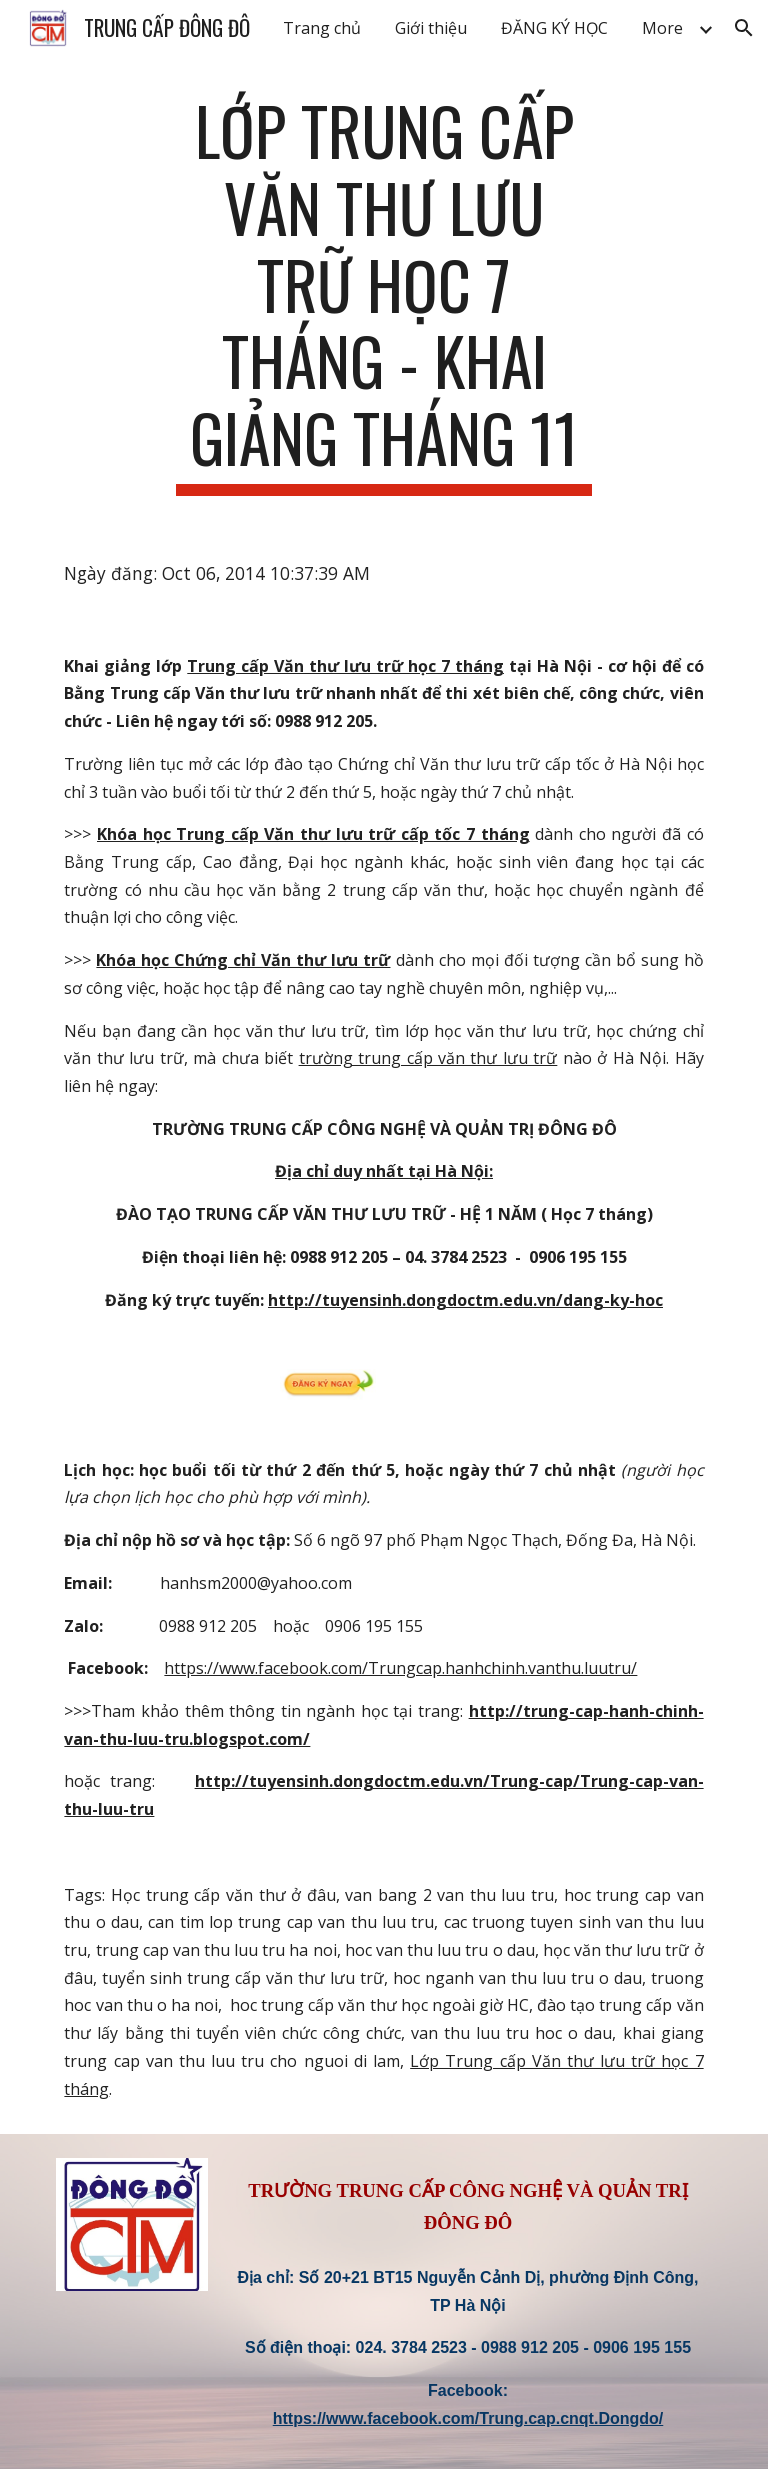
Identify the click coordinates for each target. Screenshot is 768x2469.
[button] (744, 28)
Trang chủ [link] (322, 28)
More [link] (662, 28)
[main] (383, 294)
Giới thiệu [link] (431, 28)
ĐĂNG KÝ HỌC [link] (554, 28)
